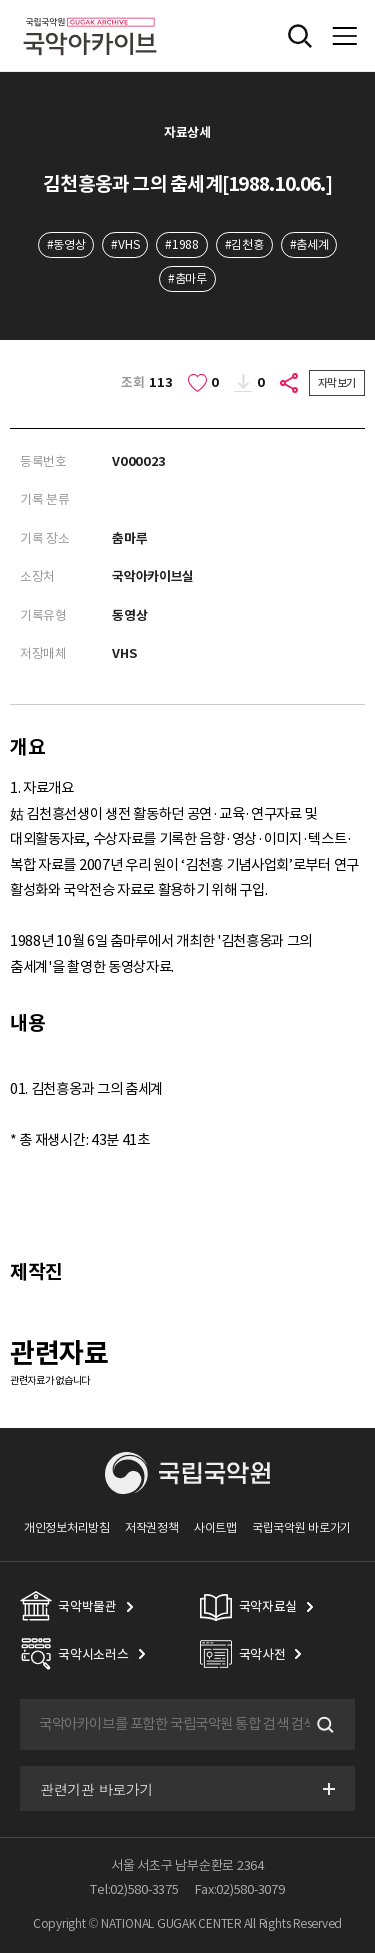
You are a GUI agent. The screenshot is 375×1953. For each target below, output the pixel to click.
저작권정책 (151, 1527)
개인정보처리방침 (67, 1527)
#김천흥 (244, 244)
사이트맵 (215, 1527)
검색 (323, 1725)
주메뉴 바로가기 (0, 0)
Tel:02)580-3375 (134, 1889)
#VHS (125, 244)
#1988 (181, 244)
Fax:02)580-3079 (240, 1889)
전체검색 (300, 36)
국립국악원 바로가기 (301, 1527)
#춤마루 (187, 278)
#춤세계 (309, 244)
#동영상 (66, 244)
